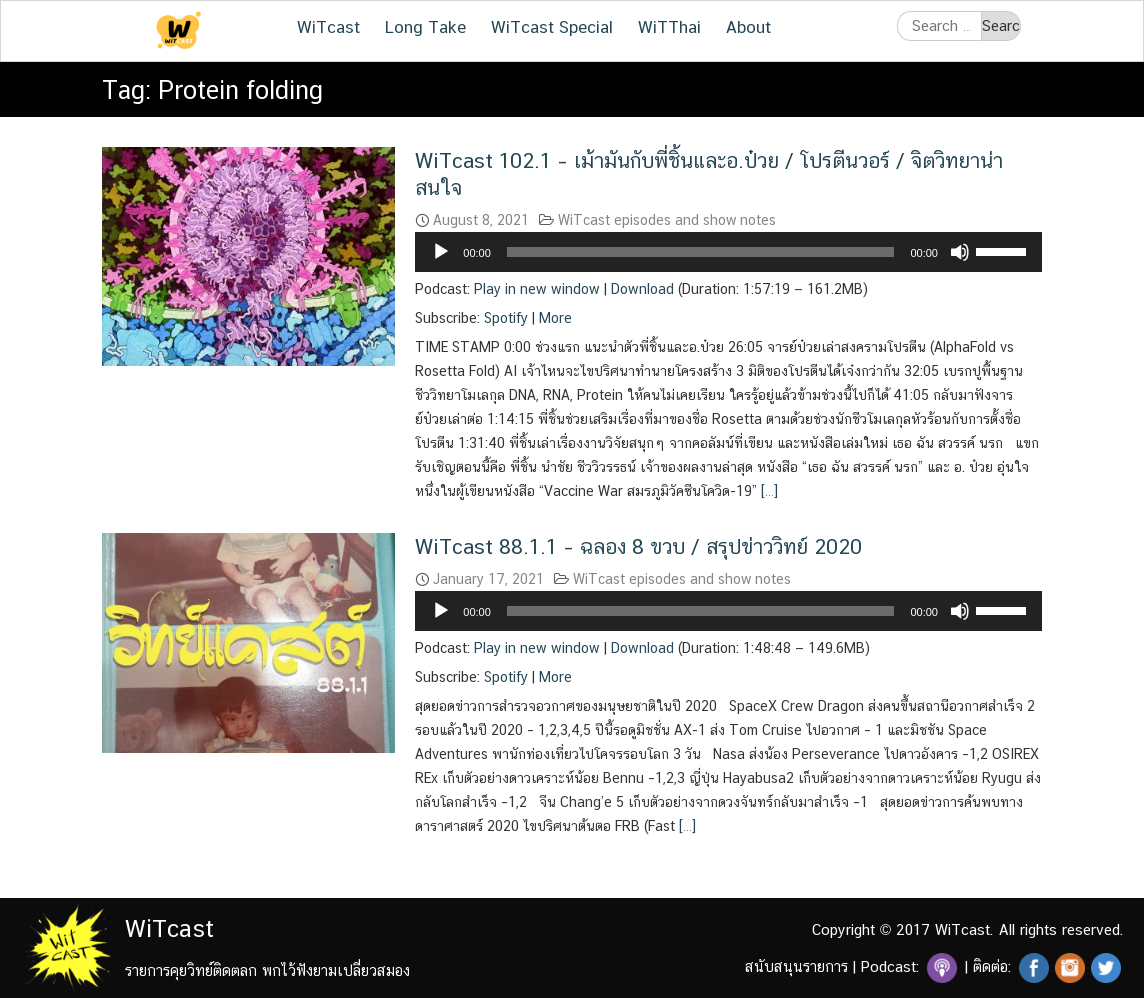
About (748, 27)
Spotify (506, 318)
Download (642, 289)
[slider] (701, 252)
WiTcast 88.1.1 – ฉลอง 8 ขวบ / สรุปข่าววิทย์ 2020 (638, 546)
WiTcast (328, 27)
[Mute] (960, 252)
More (555, 318)
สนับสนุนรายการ (796, 966)
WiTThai (669, 27)
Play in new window (537, 289)
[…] (767, 491)
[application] (728, 252)
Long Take (425, 27)
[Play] (441, 252)
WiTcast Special (552, 27)
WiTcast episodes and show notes (667, 220)
